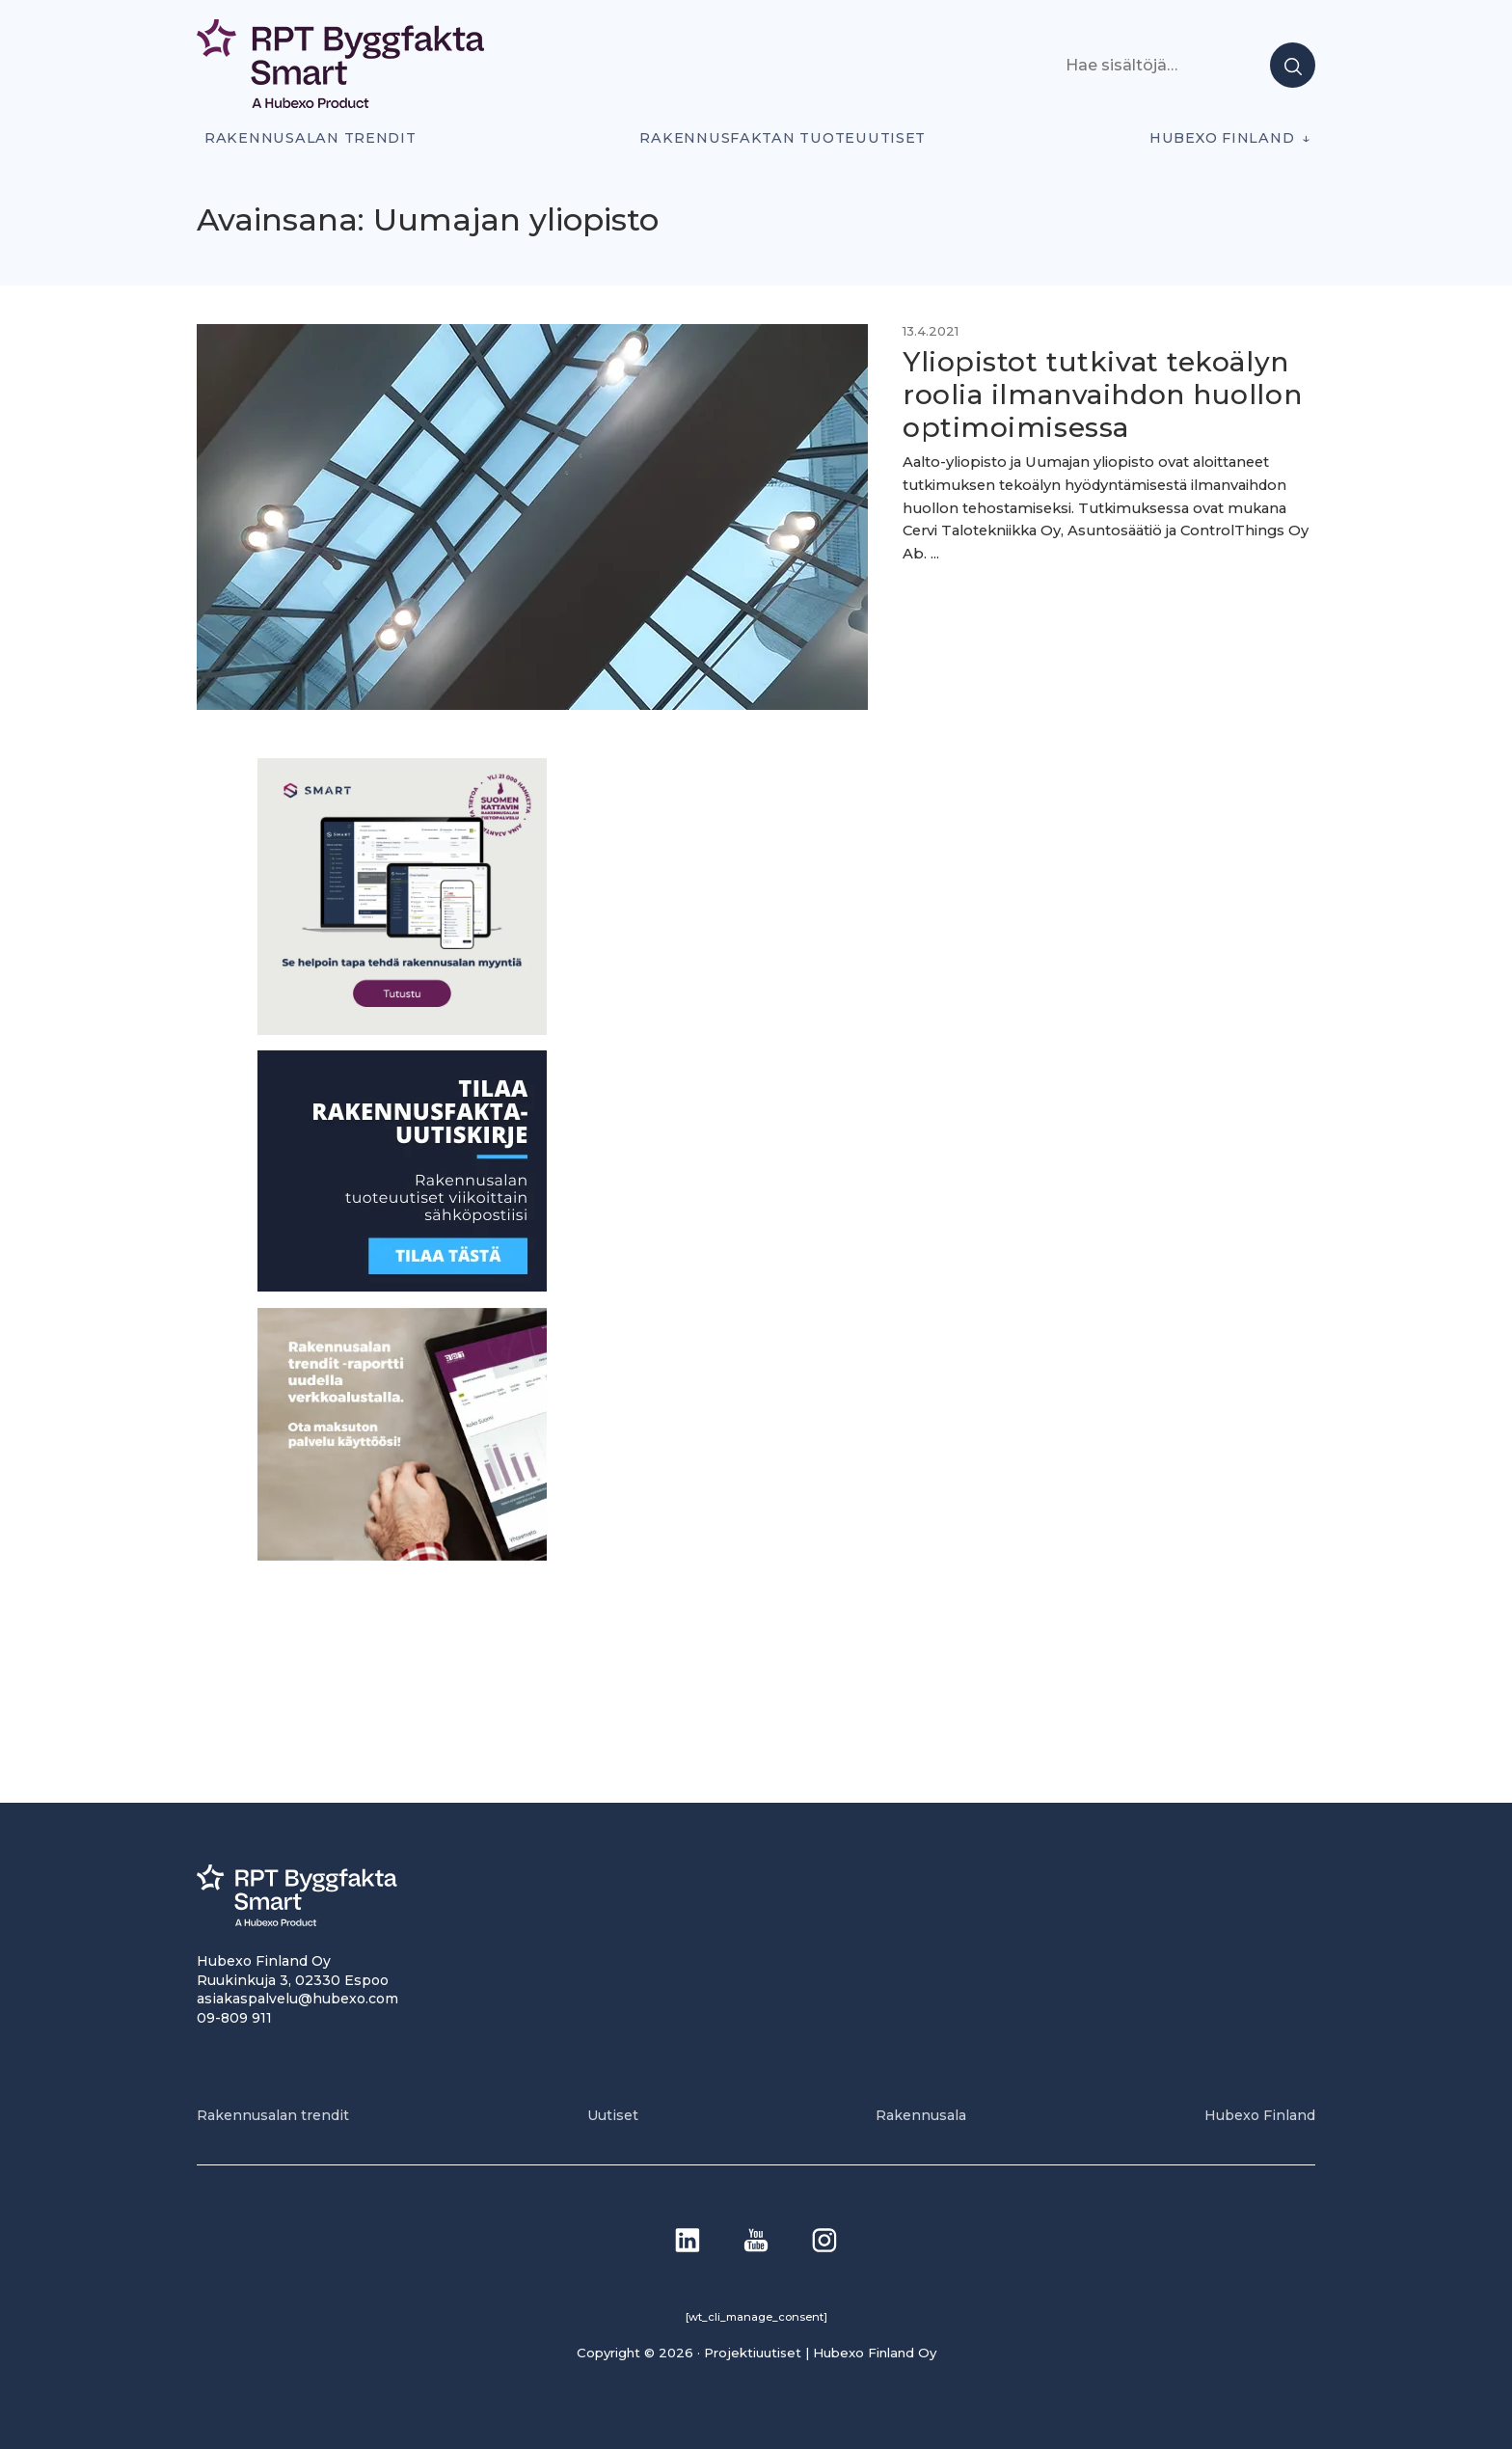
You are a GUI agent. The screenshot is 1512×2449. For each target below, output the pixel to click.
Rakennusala (921, 2115)
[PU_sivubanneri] (402, 1555)
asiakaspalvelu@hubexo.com (297, 1998)
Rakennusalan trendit (310, 138)
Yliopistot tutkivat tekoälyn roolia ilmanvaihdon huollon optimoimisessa (1102, 394)
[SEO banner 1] (402, 1029)
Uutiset (612, 2115)
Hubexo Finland (1221, 138)
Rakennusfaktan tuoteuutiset (782, 138)
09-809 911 (234, 2018)
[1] (402, 1286)
